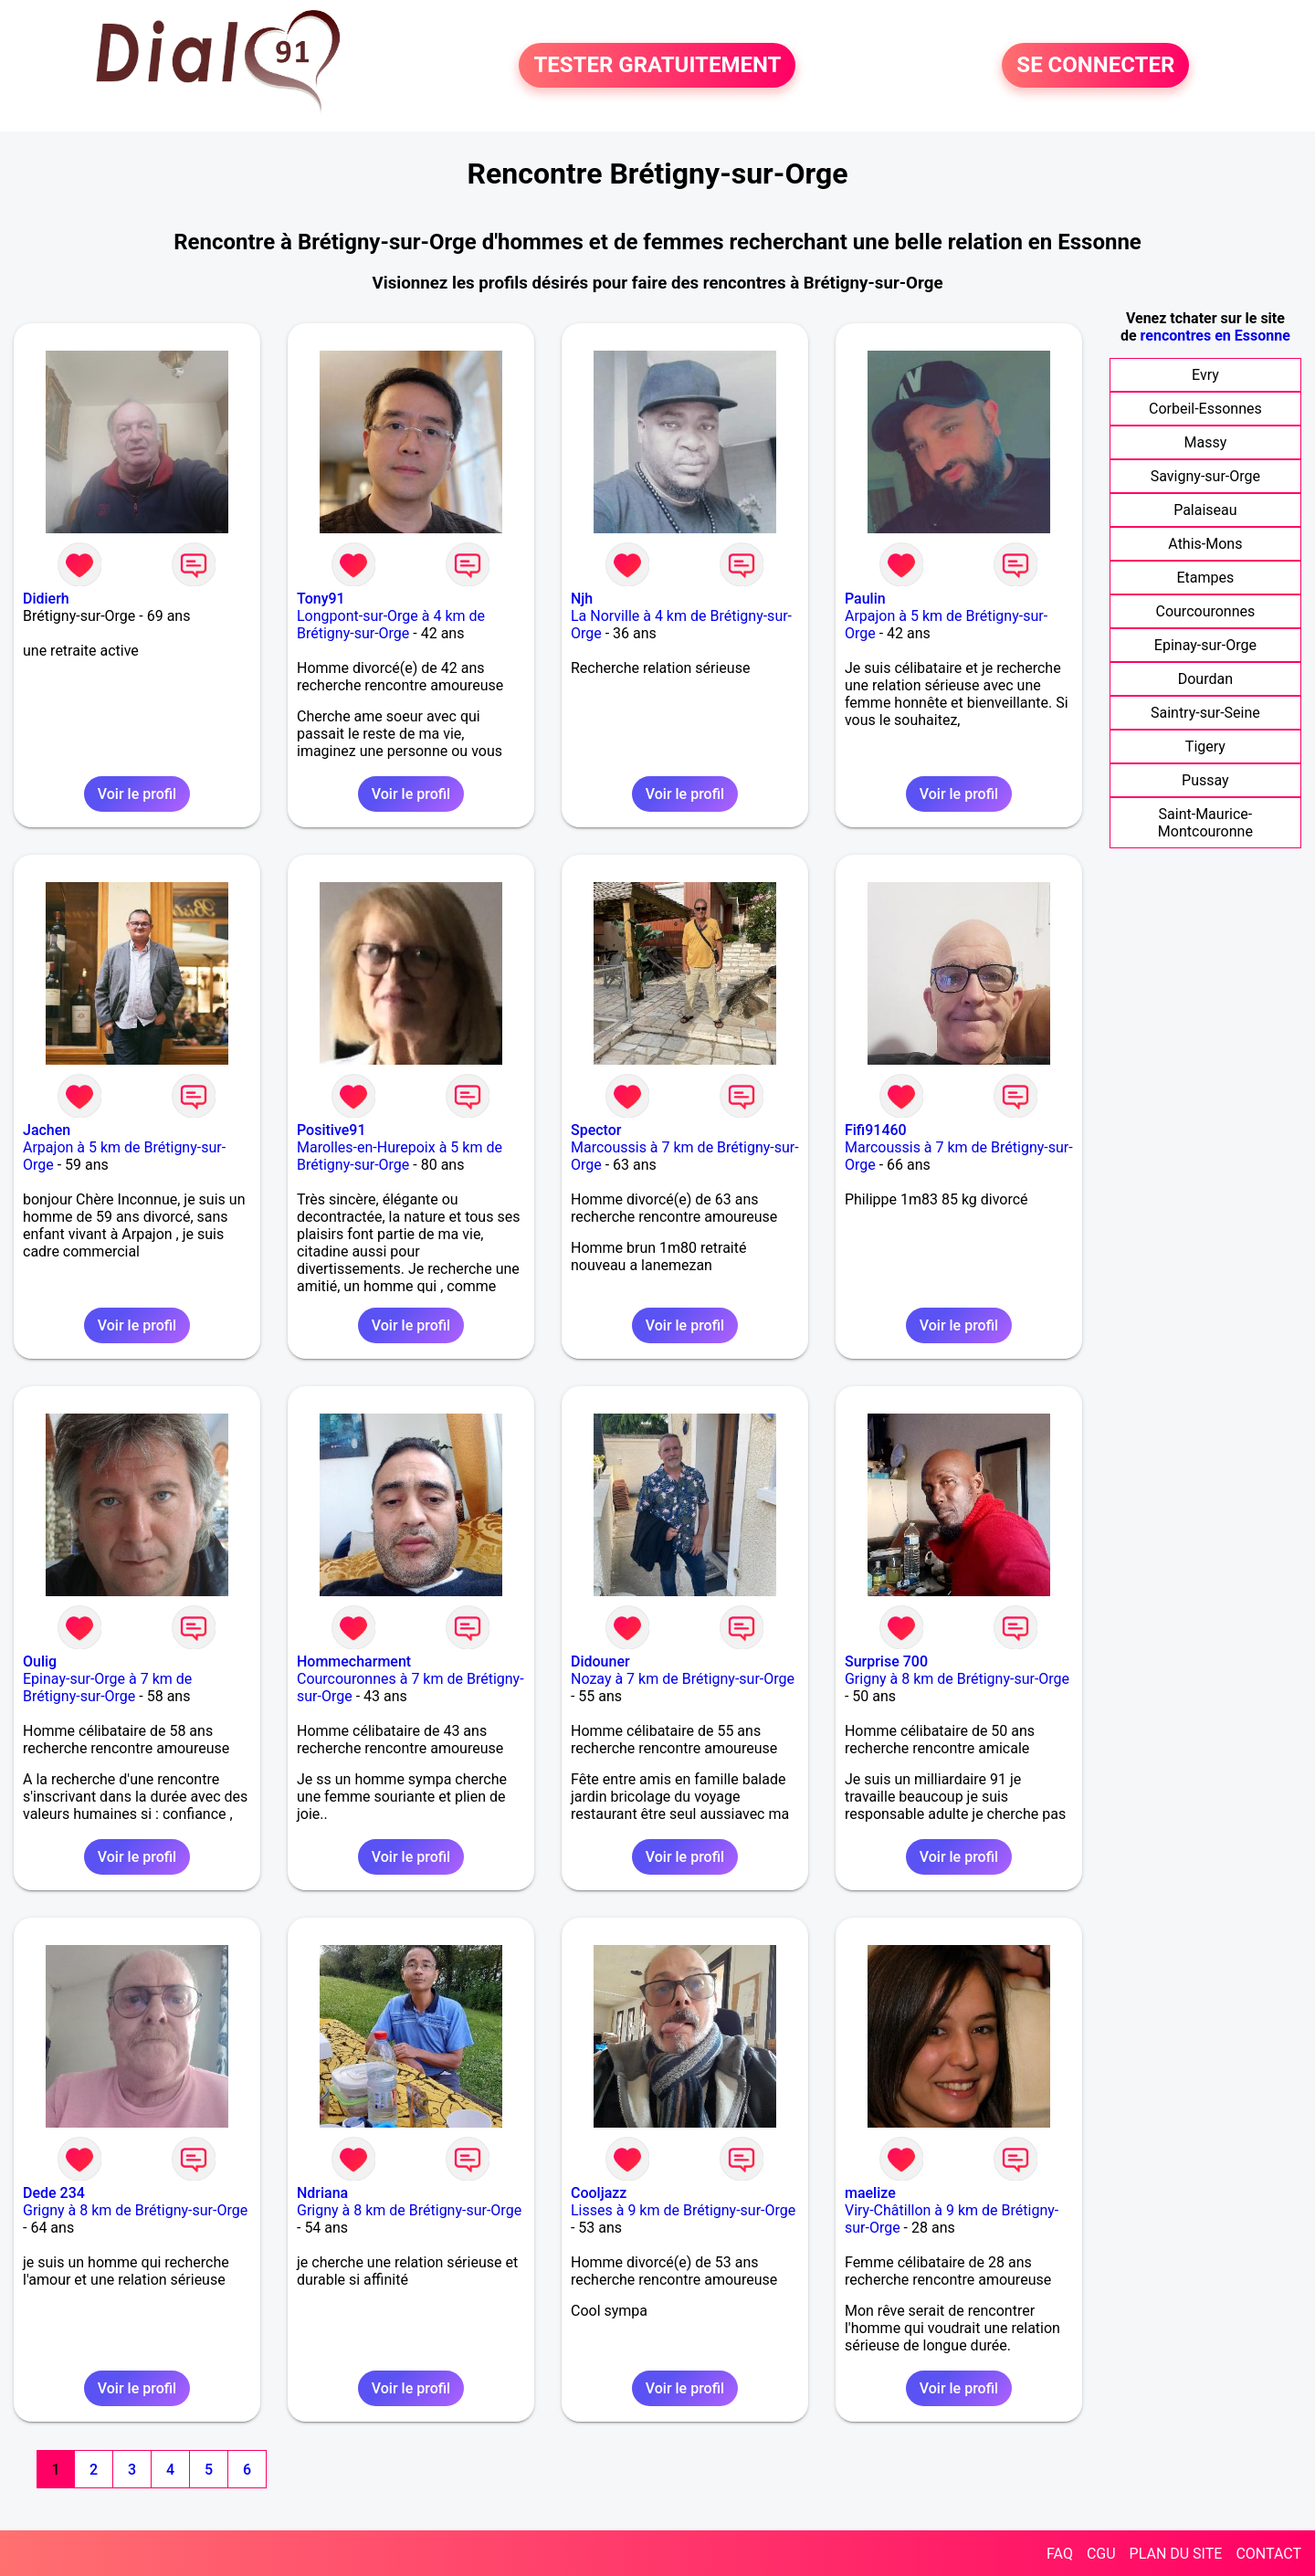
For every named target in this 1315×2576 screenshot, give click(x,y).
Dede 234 (54, 2193)
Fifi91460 (876, 1130)
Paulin (865, 598)
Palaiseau (1204, 510)
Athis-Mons (1205, 543)
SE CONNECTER (1095, 66)
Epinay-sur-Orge (1205, 645)
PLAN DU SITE (1176, 2553)
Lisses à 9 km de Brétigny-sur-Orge (683, 2210)
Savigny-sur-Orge (1205, 476)
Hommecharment (354, 1661)
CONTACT (1268, 2553)
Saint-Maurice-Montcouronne (1205, 822)
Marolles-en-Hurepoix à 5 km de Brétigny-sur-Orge (399, 1156)
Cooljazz (598, 2193)
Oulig (40, 1661)
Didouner (600, 1661)
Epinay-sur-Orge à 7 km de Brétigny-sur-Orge (107, 1687)
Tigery (1205, 746)
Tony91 (321, 598)
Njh (582, 598)
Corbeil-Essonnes (1205, 408)
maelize (870, 2193)
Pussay (1205, 780)
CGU (1101, 2553)
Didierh (46, 598)
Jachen (46, 1130)
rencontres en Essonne (1215, 335)
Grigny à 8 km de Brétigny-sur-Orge (957, 1679)
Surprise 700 (886, 1661)
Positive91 (331, 1130)
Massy (1205, 442)
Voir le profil (137, 794)
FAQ (1060, 2553)
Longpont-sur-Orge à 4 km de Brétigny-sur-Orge (391, 624)
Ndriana (322, 2193)
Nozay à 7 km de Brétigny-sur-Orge (682, 1679)
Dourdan (1205, 679)
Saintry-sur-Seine (1205, 712)
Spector (596, 1130)
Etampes (1205, 577)
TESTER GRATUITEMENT (657, 66)
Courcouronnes (1206, 611)
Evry (1205, 375)
